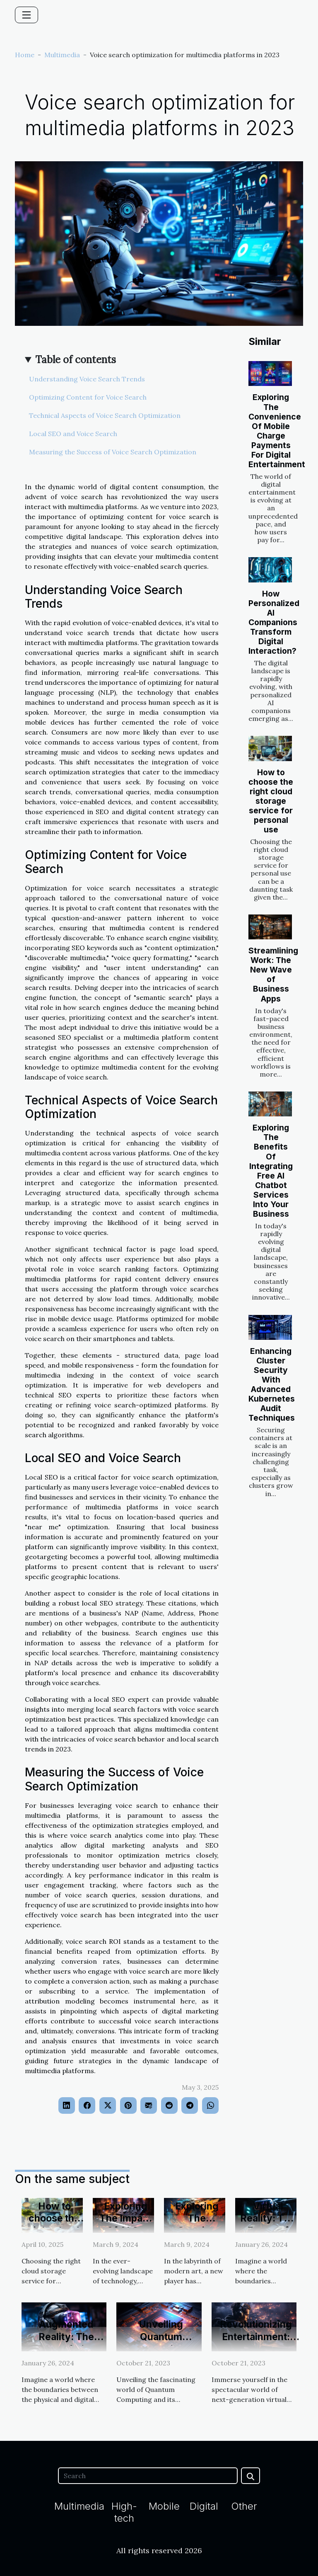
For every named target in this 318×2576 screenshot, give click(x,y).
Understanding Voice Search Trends (87, 379)
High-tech (124, 2512)
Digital (204, 2506)
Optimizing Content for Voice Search (88, 397)
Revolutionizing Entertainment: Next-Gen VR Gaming (256, 2343)
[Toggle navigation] (26, 15)
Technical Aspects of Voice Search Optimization (105, 415)
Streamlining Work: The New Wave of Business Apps (273, 974)
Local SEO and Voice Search (73, 433)
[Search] (147, 2475)
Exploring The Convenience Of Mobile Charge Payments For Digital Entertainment (276, 430)
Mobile (164, 2506)
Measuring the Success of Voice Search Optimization (112, 452)
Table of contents (75, 359)
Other (244, 2506)
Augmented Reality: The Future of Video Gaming (66, 2343)
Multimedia (62, 55)
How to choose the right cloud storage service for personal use (270, 800)
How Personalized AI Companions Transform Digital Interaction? (273, 622)
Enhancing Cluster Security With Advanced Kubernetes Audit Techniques (271, 1384)
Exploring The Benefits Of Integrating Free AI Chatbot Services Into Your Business (271, 1170)
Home (24, 55)
